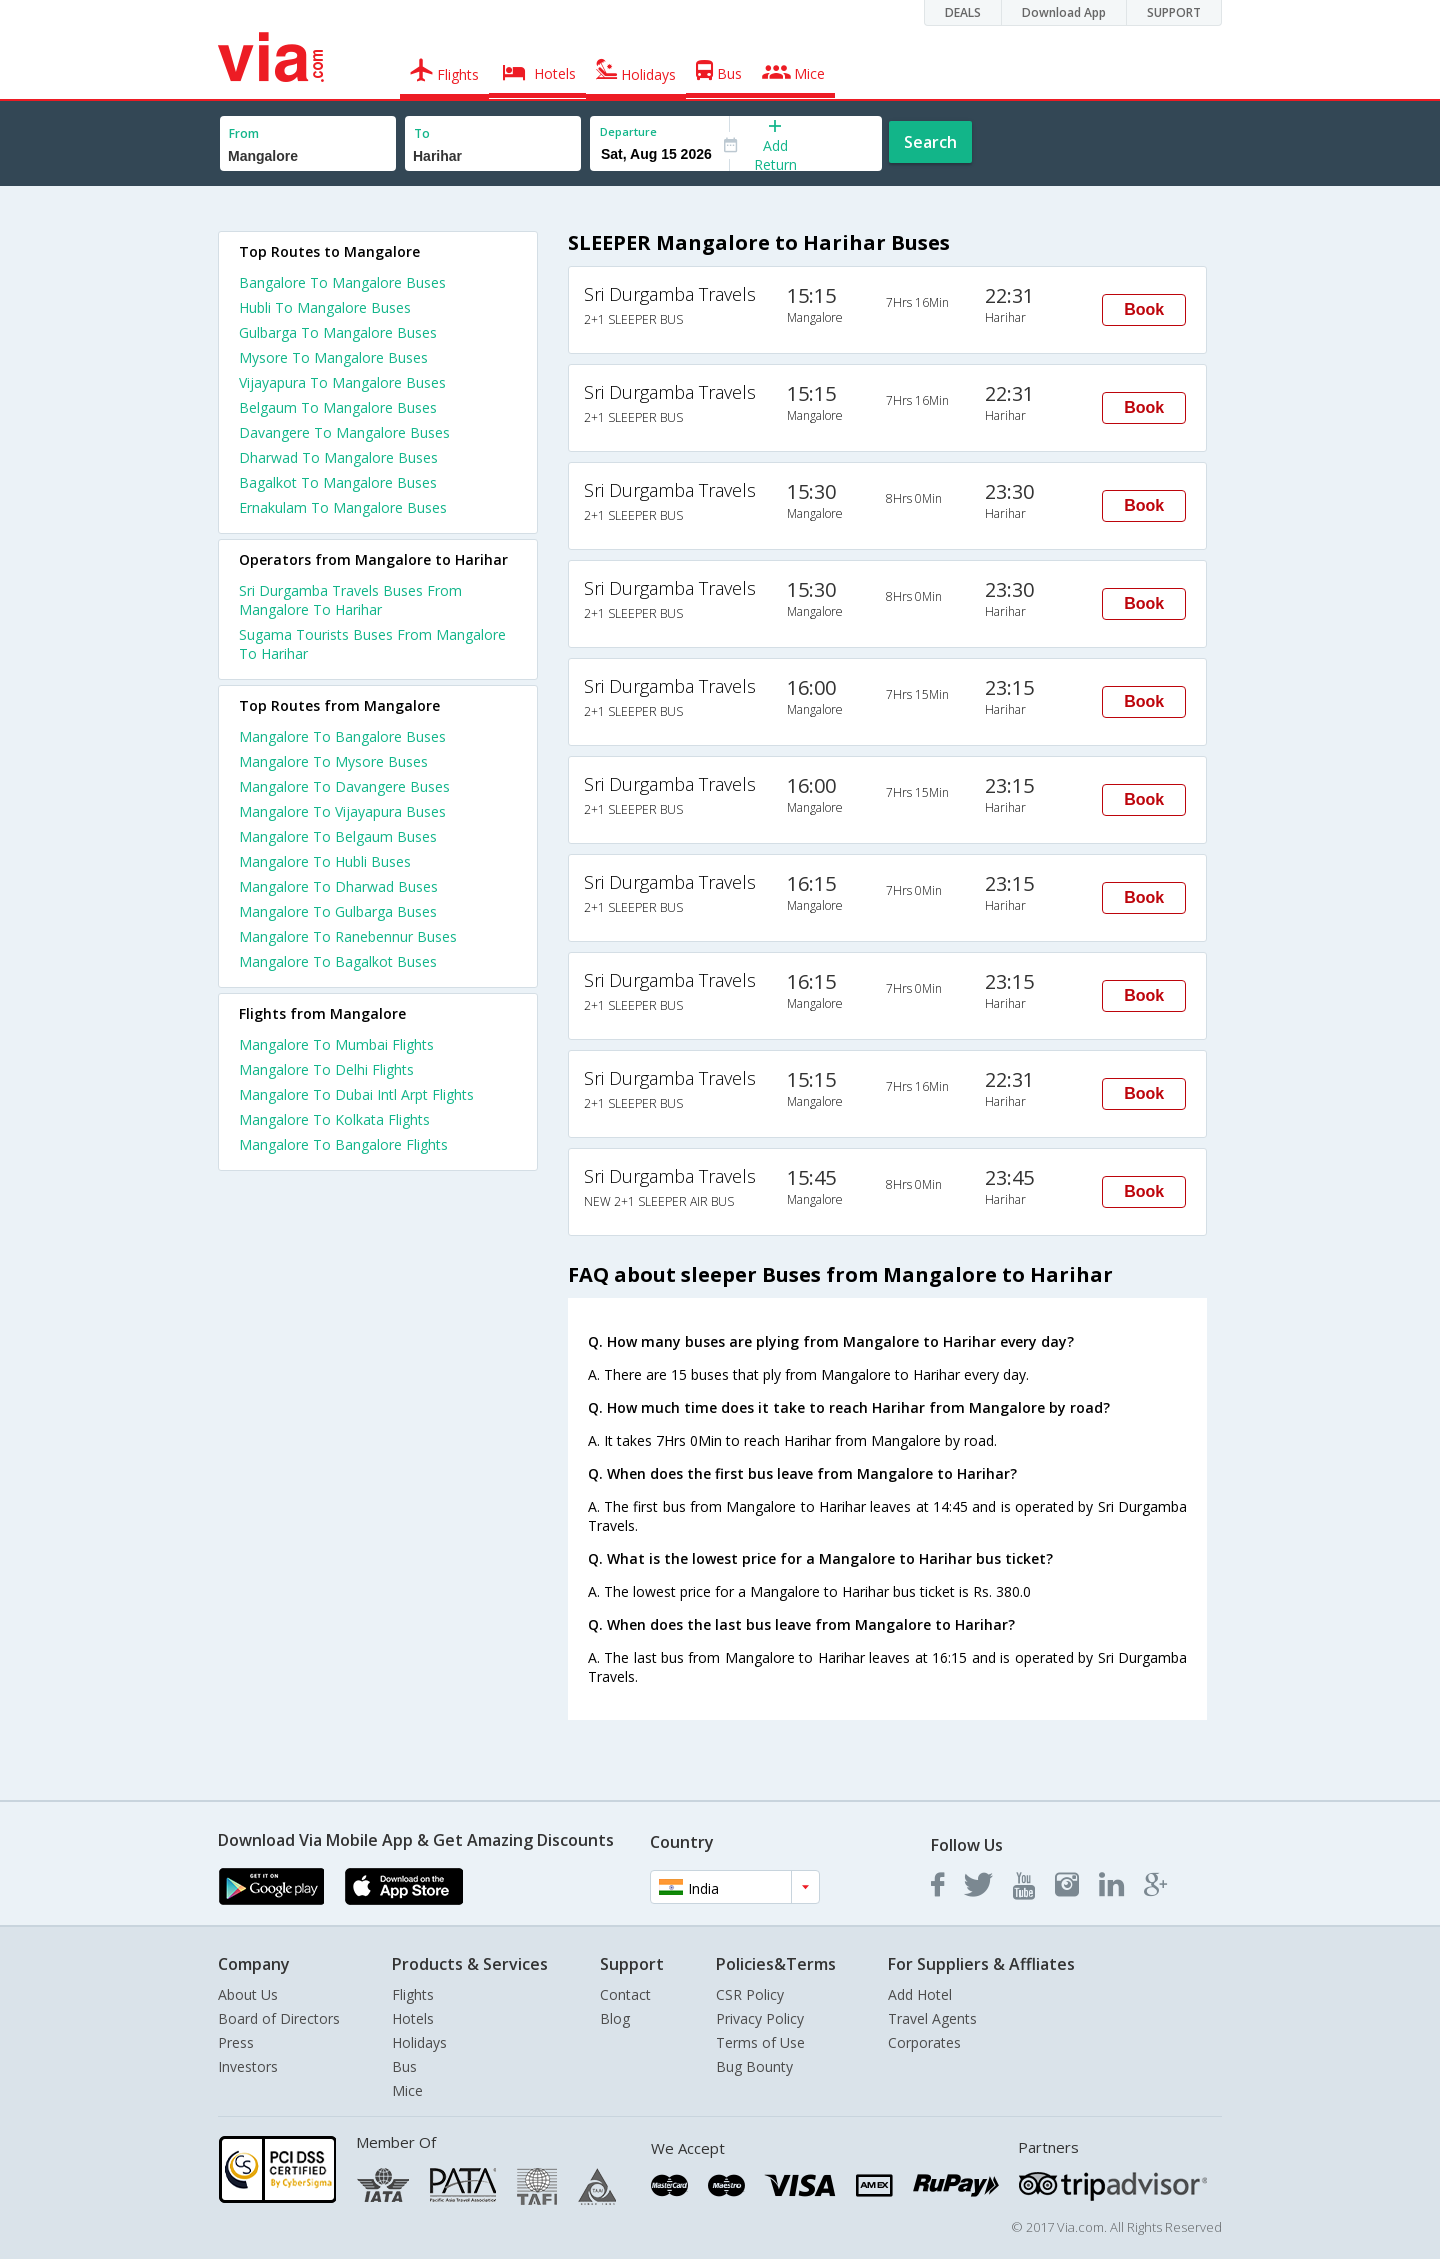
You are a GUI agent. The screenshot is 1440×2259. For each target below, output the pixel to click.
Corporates (924, 2042)
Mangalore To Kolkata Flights (334, 1119)
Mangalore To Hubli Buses (325, 861)
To (422, 133)
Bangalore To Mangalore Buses (342, 282)
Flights (413, 1994)
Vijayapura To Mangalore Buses (342, 382)
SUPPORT (1174, 12)
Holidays (419, 2042)
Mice (407, 2090)
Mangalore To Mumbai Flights (336, 1044)
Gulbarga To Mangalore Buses (338, 332)
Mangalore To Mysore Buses (333, 761)
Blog (615, 2018)
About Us (248, 1994)
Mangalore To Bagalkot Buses (338, 961)
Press (236, 2042)
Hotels (413, 2018)
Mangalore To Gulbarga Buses (338, 911)
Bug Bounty (754, 2066)
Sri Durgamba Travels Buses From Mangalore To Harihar (350, 600)
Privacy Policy (760, 2018)
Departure (628, 131)
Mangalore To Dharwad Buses (338, 886)
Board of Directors (279, 2018)
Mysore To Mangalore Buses (333, 357)
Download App (1064, 12)
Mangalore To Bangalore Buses (342, 736)
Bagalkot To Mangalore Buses (338, 482)
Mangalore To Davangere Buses (344, 786)
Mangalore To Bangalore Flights (343, 1144)
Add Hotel (920, 1994)
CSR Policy (750, 1994)
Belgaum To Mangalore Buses (338, 407)
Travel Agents (932, 2018)
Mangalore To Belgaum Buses (338, 836)
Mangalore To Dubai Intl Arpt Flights (356, 1094)
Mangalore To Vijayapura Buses (342, 811)
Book (1144, 309)
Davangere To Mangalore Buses (344, 432)
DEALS (963, 12)
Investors (248, 2066)
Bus (404, 2066)
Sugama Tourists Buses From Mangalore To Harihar (372, 644)
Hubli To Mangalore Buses (325, 307)
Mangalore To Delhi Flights (326, 1069)
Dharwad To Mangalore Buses (338, 457)
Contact (625, 1994)
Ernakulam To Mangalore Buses (343, 507)
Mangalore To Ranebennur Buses (348, 936)
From (244, 133)
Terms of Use (760, 2042)
